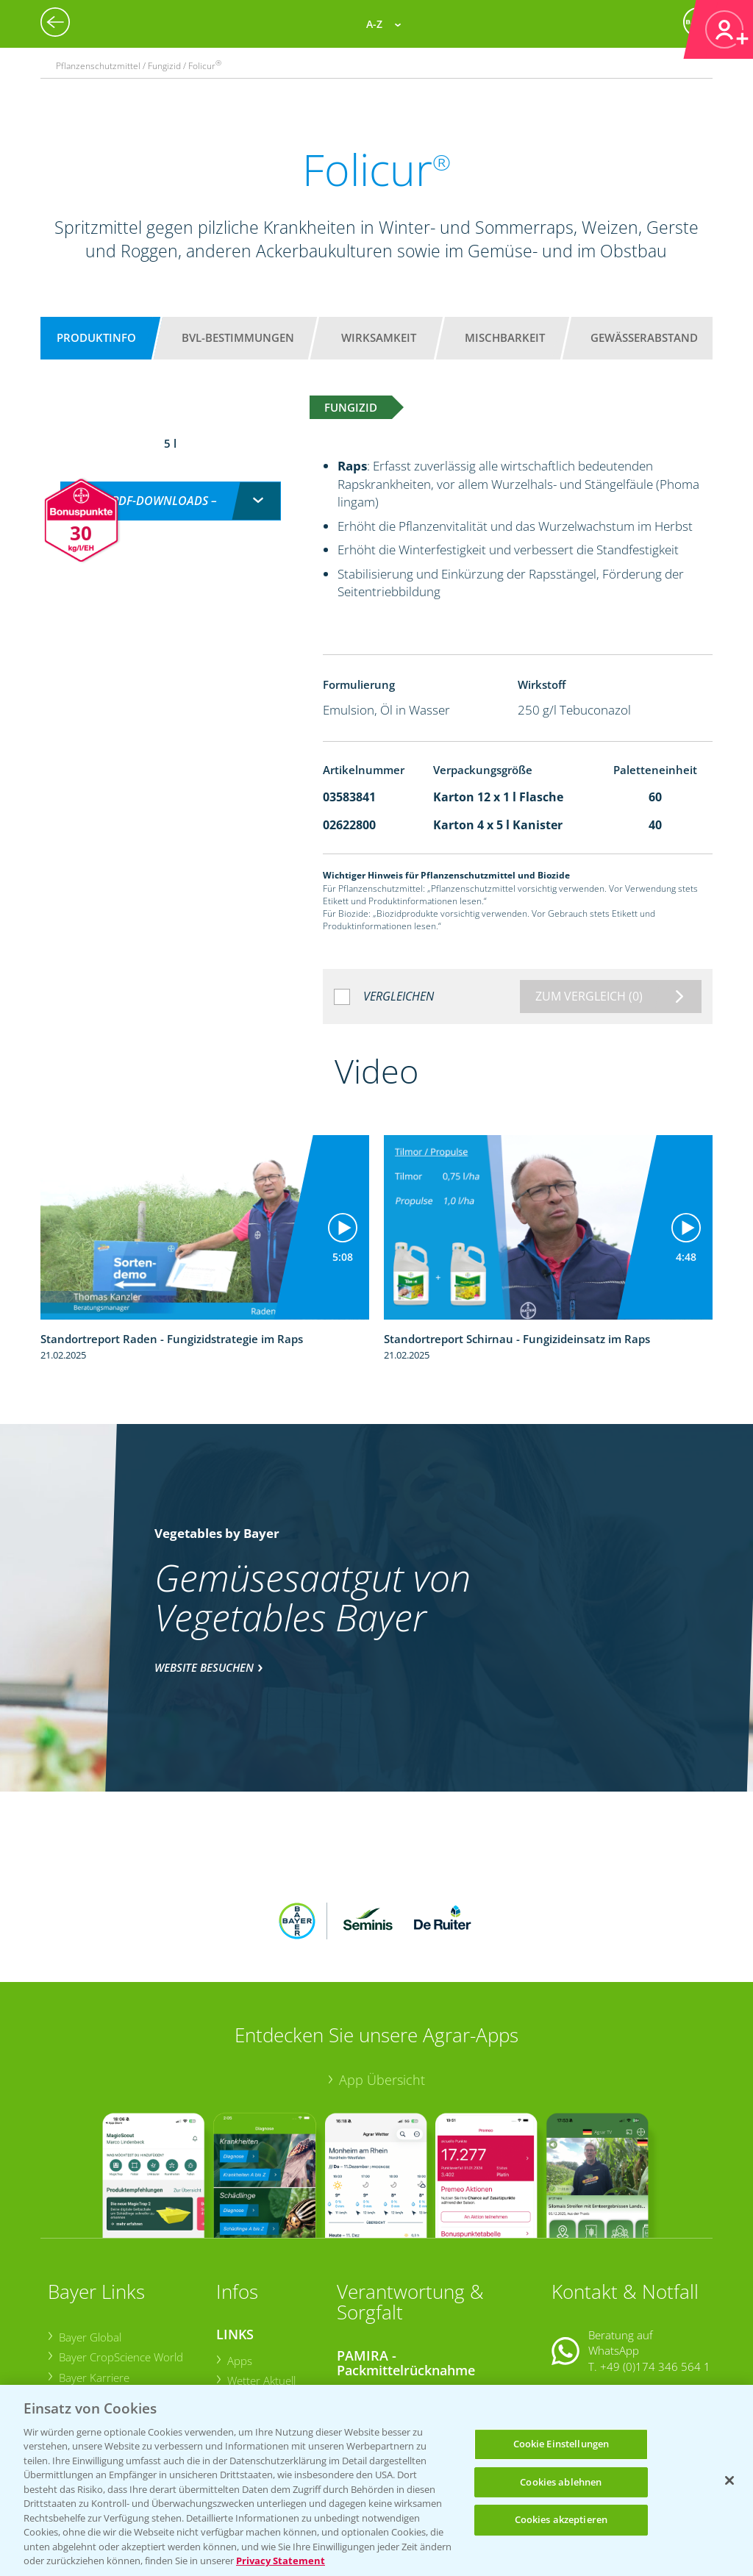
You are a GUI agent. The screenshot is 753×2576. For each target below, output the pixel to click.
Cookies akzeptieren (561, 2519)
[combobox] (170, 485)
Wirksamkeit (378, 337)
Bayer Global (89, 2240)
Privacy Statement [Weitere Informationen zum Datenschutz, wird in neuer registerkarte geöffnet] (280, 2560)
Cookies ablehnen (561, 2482)
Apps (238, 2264)
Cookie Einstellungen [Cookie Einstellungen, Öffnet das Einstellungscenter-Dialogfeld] (561, 2443)
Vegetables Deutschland (117, 2360)
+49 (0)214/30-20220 (654, 2367)
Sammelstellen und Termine (415, 2297)
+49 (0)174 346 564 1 (655, 2269)
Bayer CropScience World (120, 2260)
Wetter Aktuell (260, 2284)
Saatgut (245, 2369)
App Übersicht (382, 1983)
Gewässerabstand (644, 337)
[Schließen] (729, 2480)
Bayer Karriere (93, 2280)
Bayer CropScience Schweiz (125, 2321)
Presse (74, 2340)
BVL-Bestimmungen (238, 337)
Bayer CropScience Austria (123, 2301)
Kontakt (595, 2307)
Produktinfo (96, 337)
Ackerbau (249, 2349)
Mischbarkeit (505, 337)
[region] (376, 2480)
